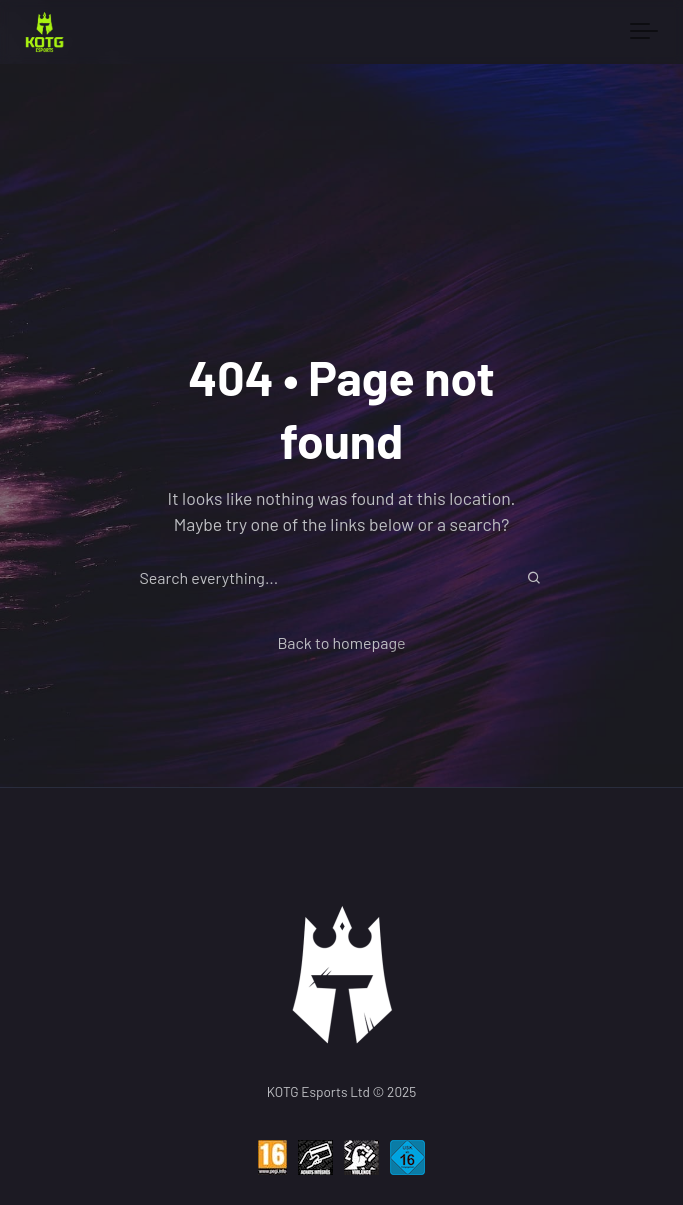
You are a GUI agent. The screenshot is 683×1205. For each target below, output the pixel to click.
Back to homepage (341, 642)
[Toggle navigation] (644, 32)
